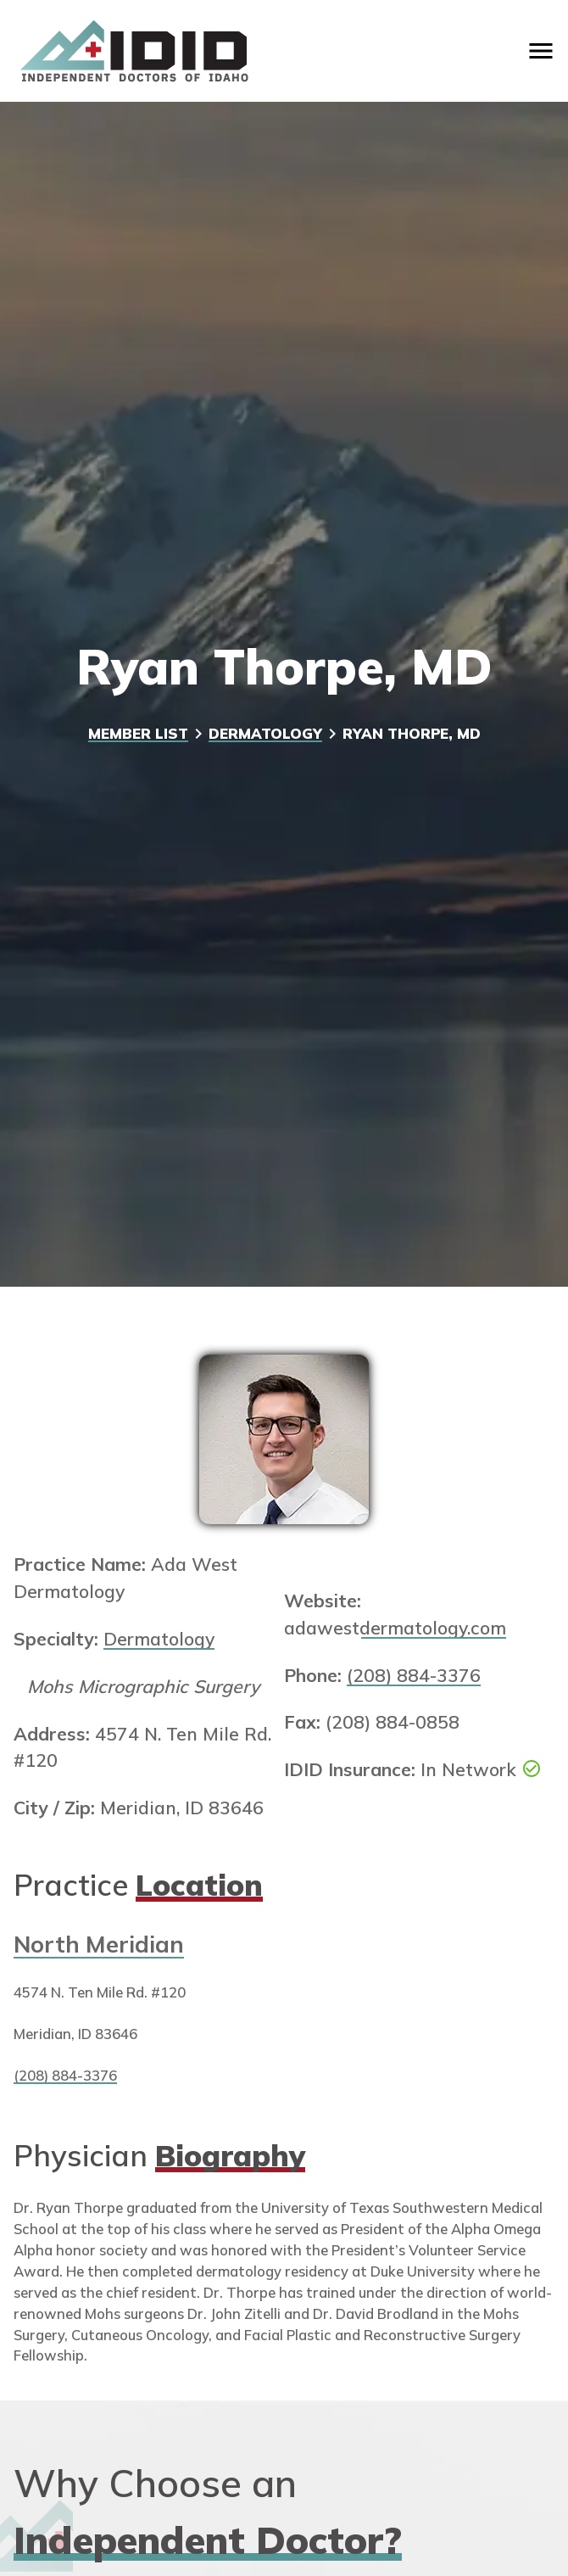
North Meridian (99, 1944)
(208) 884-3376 (414, 1675)
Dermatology (265, 733)
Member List (138, 733)
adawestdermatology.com (395, 1628)
